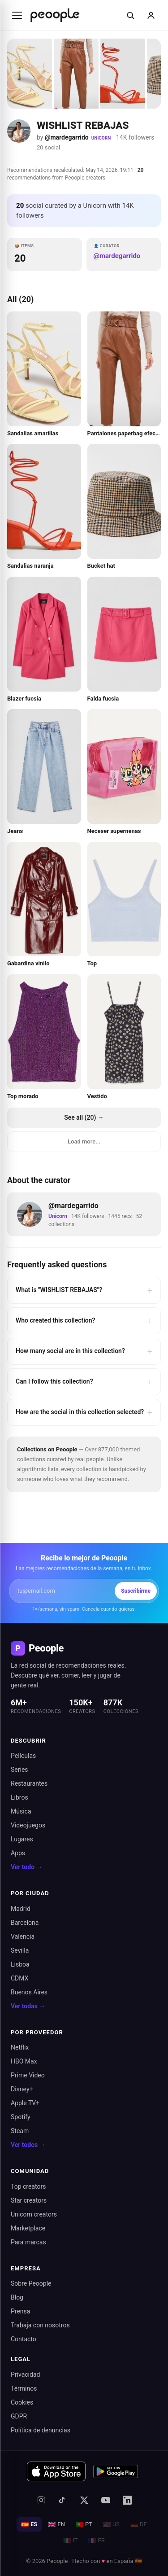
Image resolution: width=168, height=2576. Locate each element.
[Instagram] (41, 2500)
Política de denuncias (40, 2430)
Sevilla (20, 1950)
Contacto (23, 2339)
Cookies (22, 2402)
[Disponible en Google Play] (115, 2471)
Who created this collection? (84, 1320)
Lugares (22, 1839)
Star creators (29, 2200)
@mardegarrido (67, 137)
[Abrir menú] (17, 15)
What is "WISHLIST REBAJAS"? (84, 1290)
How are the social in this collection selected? (84, 1412)
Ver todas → (28, 2006)
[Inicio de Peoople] (55, 15)
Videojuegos (28, 1825)
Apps (18, 1853)
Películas (23, 1755)
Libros (19, 1797)
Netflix (20, 2047)
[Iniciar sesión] (151, 15)
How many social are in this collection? (84, 1351)
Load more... (84, 1141)
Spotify (20, 2116)
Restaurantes (29, 1783)
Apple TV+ (25, 2103)
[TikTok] (63, 2500)
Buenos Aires (29, 1992)
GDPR (19, 2416)
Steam (20, 2130)
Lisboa (20, 1964)
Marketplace (28, 2228)
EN (56, 2524)
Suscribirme (136, 1591)
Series (19, 1769)
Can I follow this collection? (84, 1382)
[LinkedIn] (127, 2500)
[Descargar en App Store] (56, 2471)
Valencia (22, 1936)
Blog (17, 2297)
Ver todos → (28, 2144)
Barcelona (25, 1922)
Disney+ (22, 2089)
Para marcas (28, 2242)
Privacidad (25, 2374)
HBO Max (24, 2061)
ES (29, 2524)
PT (84, 2524)
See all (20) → (84, 1117)
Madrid (20, 1908)
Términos (24, 2388)
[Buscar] (130, 15)
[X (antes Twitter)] (84, 2500)
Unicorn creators (34, 2214)
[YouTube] (106, 2500)
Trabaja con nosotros (40, 2325)
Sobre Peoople (31, 2283)
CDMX (19, 1978)
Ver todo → (27, 1867)
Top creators (28, 2186)
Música (21, 1811)
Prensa (20, 2311)
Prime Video (28, 2075)
